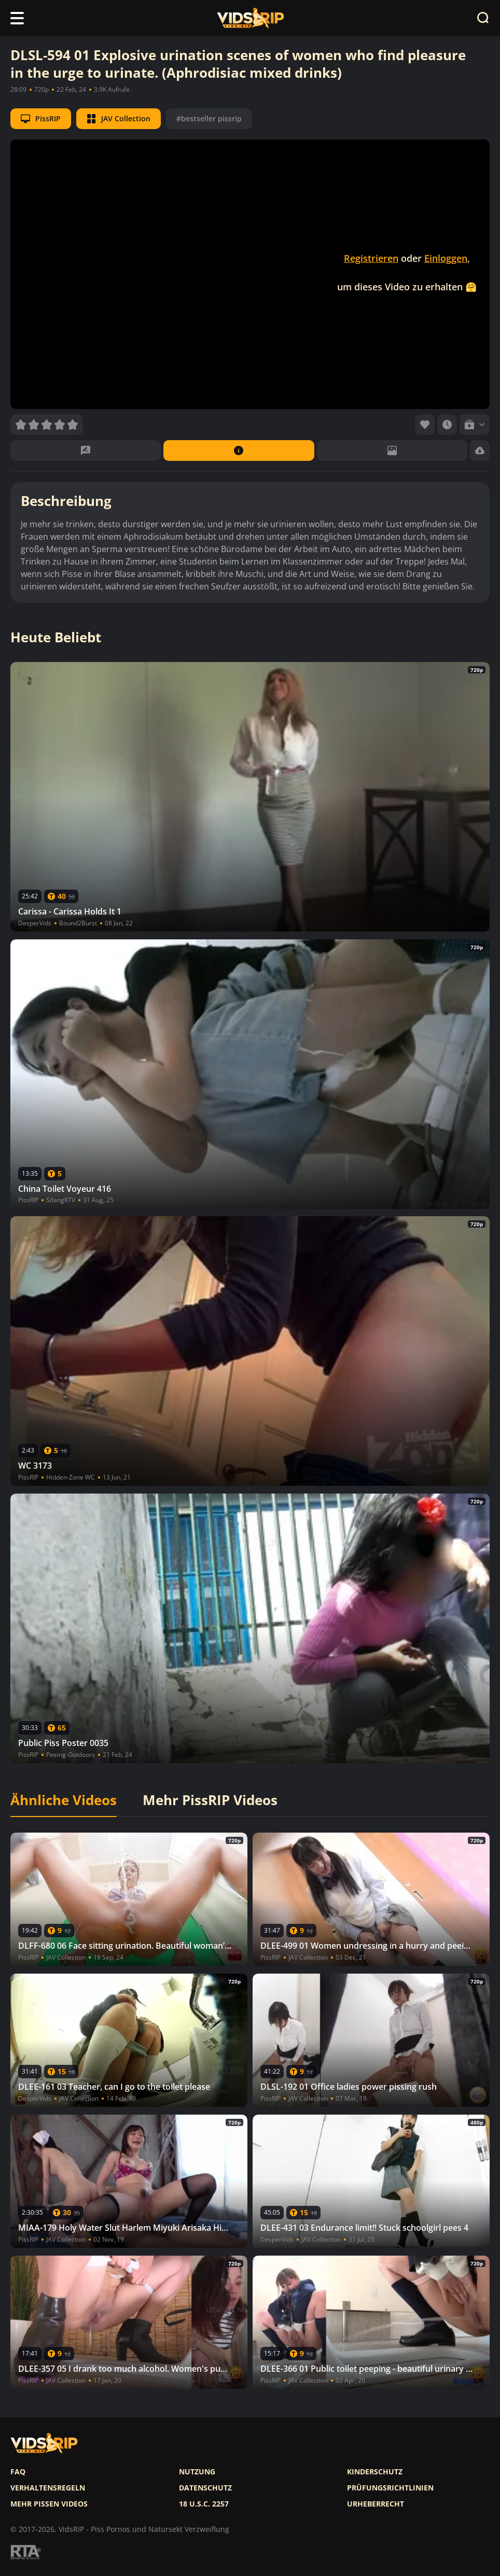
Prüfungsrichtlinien (390, 2488)
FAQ (17, 2471)
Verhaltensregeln (47, 2488)
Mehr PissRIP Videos (210, 1800)
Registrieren (371, 258)
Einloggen (445, 258)
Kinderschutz (374, 2471)
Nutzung (197, 2471)
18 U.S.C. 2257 (204, 2504)
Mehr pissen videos (49, 2504)
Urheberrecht (375, 2504)
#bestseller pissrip (209, 118)
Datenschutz (205, 2488)
